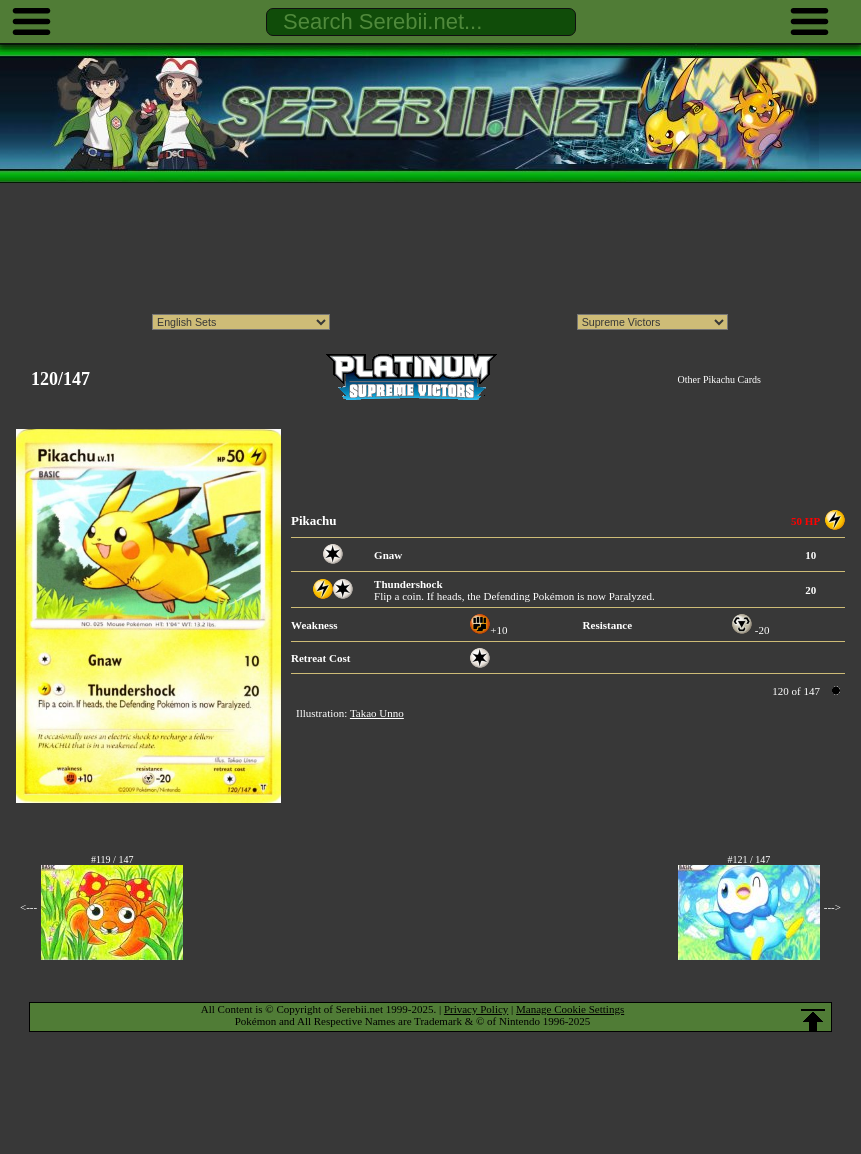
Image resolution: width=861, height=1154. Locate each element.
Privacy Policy (476, 1009)
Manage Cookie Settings (570, 1009)
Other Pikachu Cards (719, 379)
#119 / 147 (112, 859)
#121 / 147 (748, 859)
